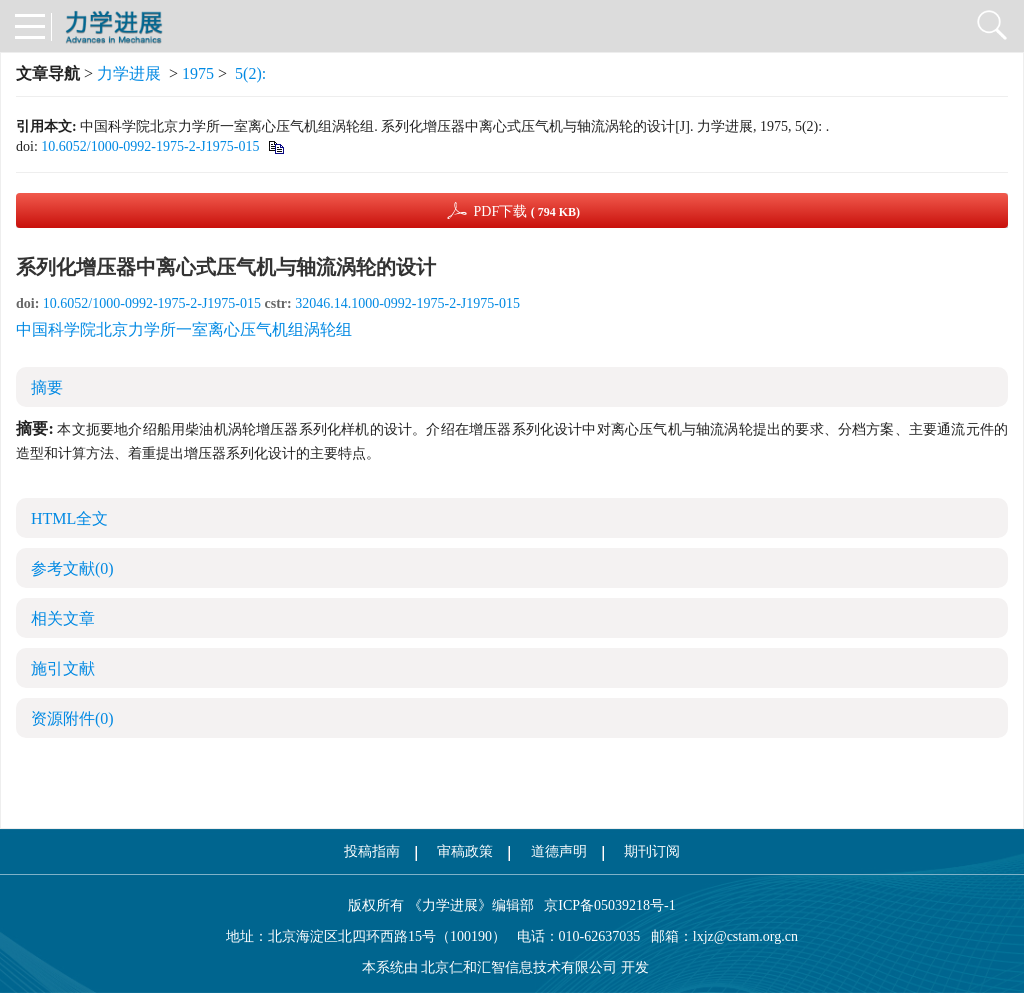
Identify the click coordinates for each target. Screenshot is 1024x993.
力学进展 (129, 73)
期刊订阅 (652, 851)
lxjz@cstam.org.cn (745, 936)
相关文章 (63, 618)
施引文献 (63, 668)
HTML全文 (69, 518)
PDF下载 (526, 211)
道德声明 (559, 851)
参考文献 (72, 568)
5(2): (252, 73)
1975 (198, 73)
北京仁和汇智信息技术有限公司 (519, 967)
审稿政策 (465, 851)
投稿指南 (372, 851)
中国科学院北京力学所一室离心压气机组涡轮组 (184, 329)
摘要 (47, 387)
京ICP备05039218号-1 (605, 905)
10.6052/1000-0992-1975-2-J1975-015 (150, 146)
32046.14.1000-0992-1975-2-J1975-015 (407, 303)
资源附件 (72, 718)
